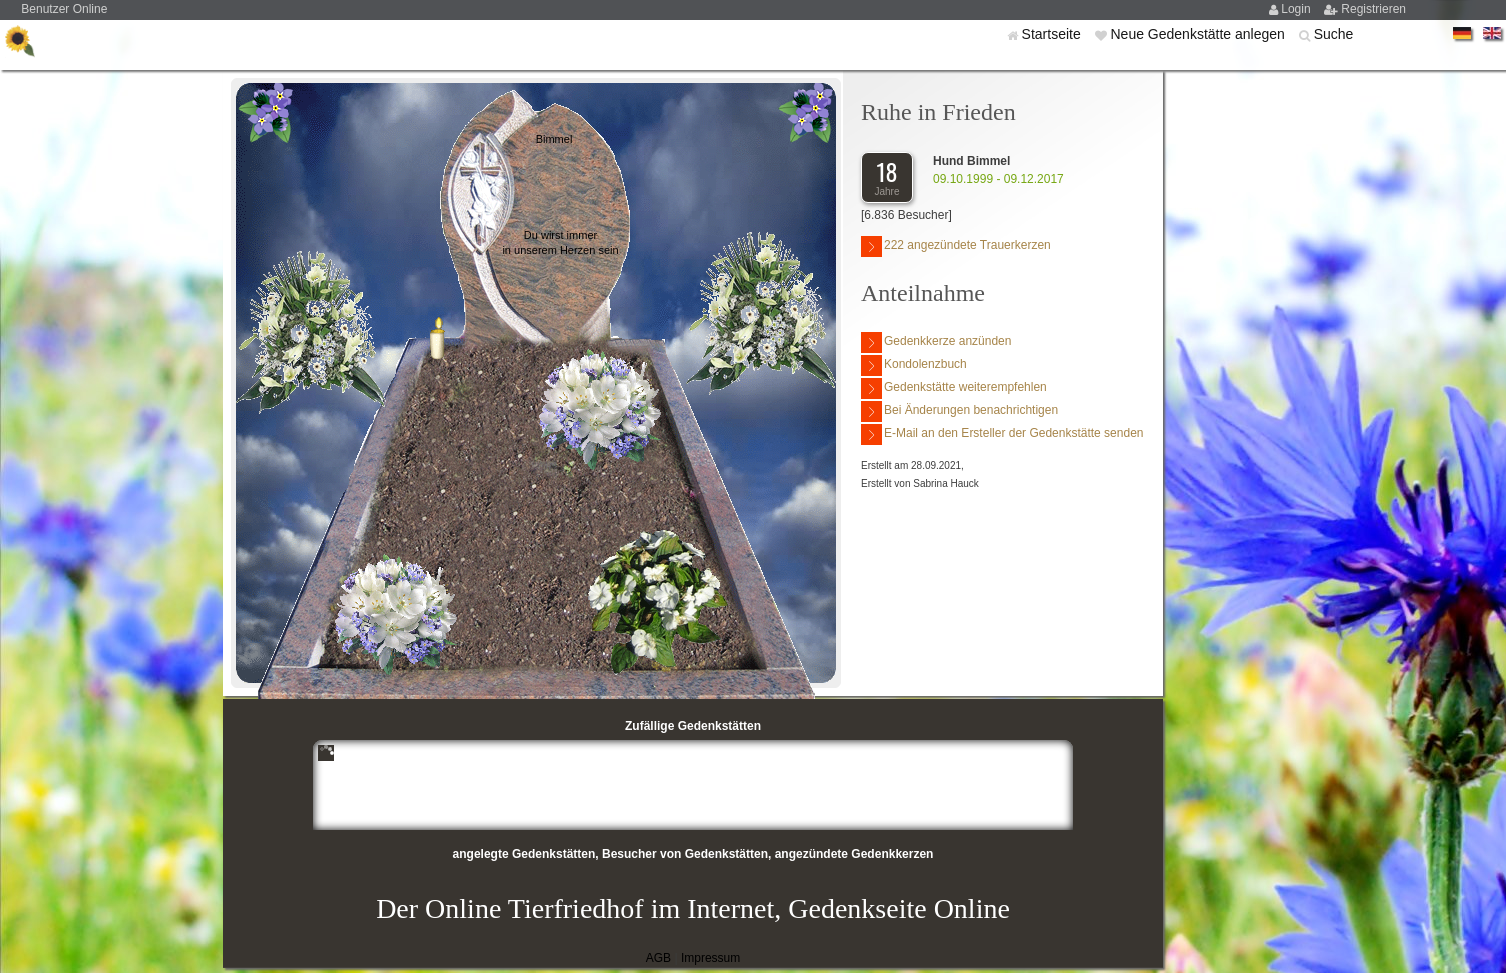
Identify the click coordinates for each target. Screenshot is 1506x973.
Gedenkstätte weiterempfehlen (954, 388)
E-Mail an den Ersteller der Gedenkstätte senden (1002, 434)
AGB (658, 958)
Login (1297, 9)
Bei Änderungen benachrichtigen (959, 411)
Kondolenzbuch (914, 365)
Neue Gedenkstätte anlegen (1199, 34)
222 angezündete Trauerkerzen (956, 246)
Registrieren (1373, 9)
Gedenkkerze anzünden (936, 342)
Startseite (1053, 34)
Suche (1334, 34)
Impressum (710, 958)
